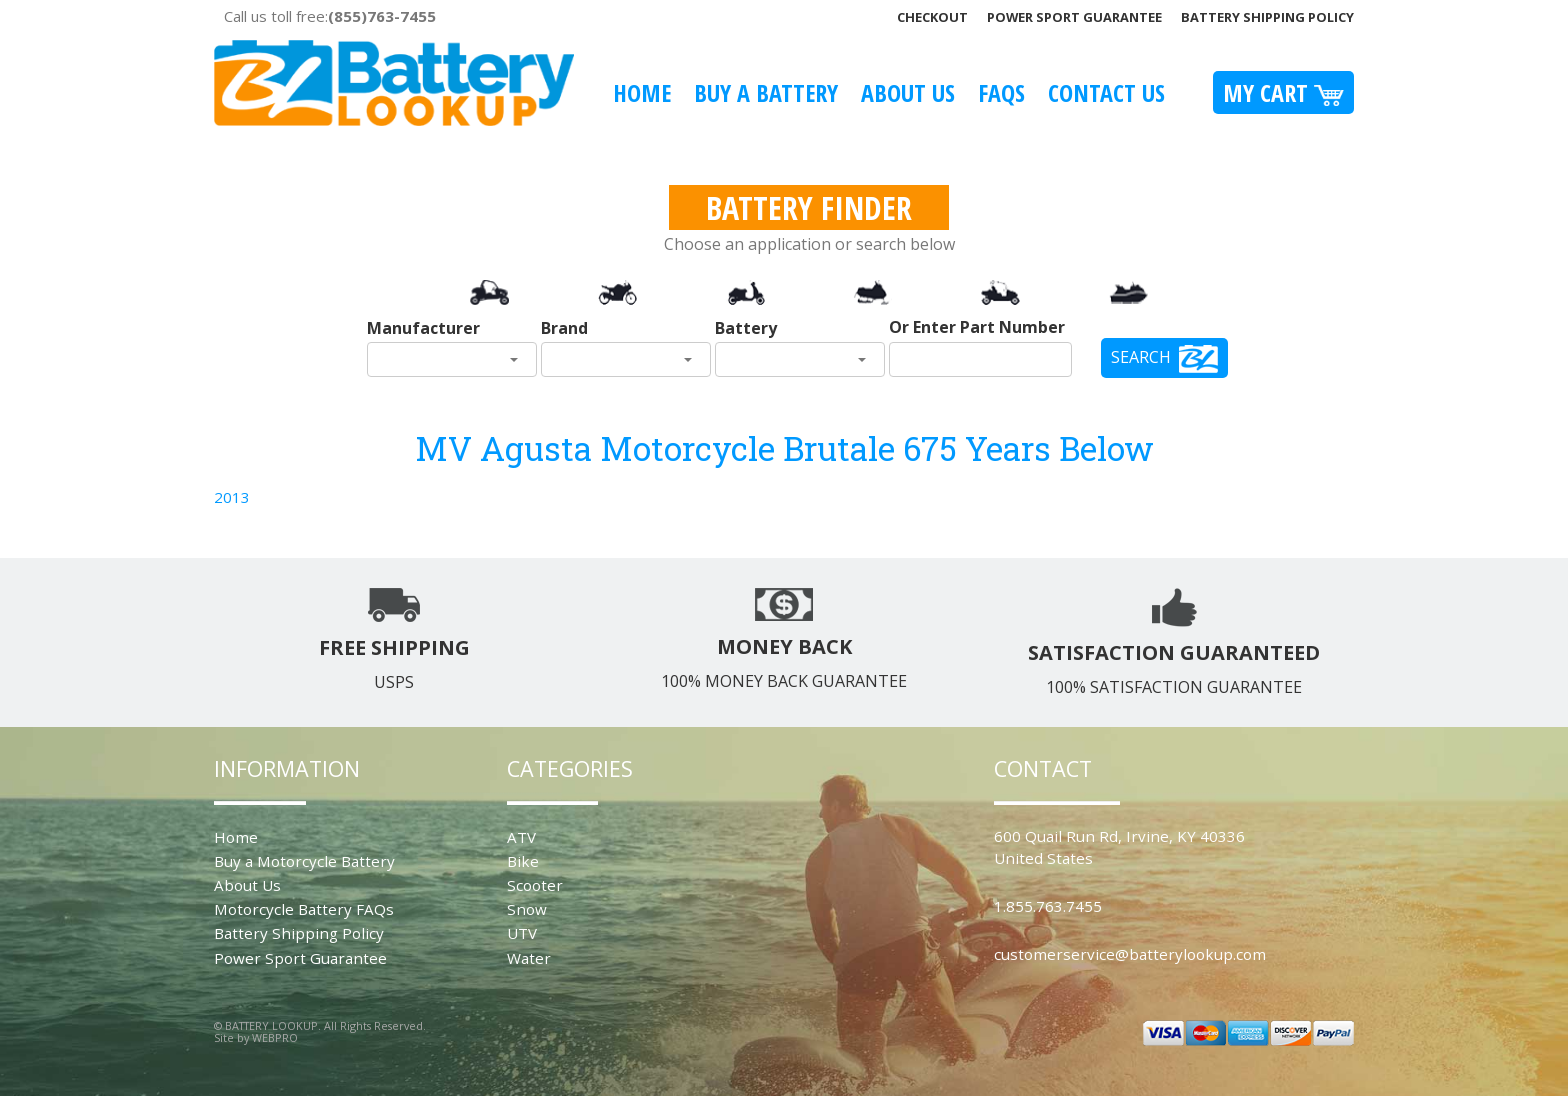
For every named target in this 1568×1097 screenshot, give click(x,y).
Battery (746, 328)
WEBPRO (275, 1037)
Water (529, 958)
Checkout (932, 17)
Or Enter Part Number (977, 327)
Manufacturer (423, 328)
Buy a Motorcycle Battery (304, 861)
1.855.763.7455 (1048, 906)
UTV (522, 933)
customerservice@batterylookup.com (1130, 954)
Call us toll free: (330, 16)
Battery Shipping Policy (1267, 17)
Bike (523, 861)
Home (642, 92)
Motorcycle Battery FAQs (304, 909)
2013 (232, 497)
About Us (908, 92)
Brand (564, 328)
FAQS (1001, 92)
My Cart (1283, 92)
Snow (527, 909)
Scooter (535, 885)
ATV (521, 837)
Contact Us (1106, 92)
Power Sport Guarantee (1074, 17)
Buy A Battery (766, 92)
